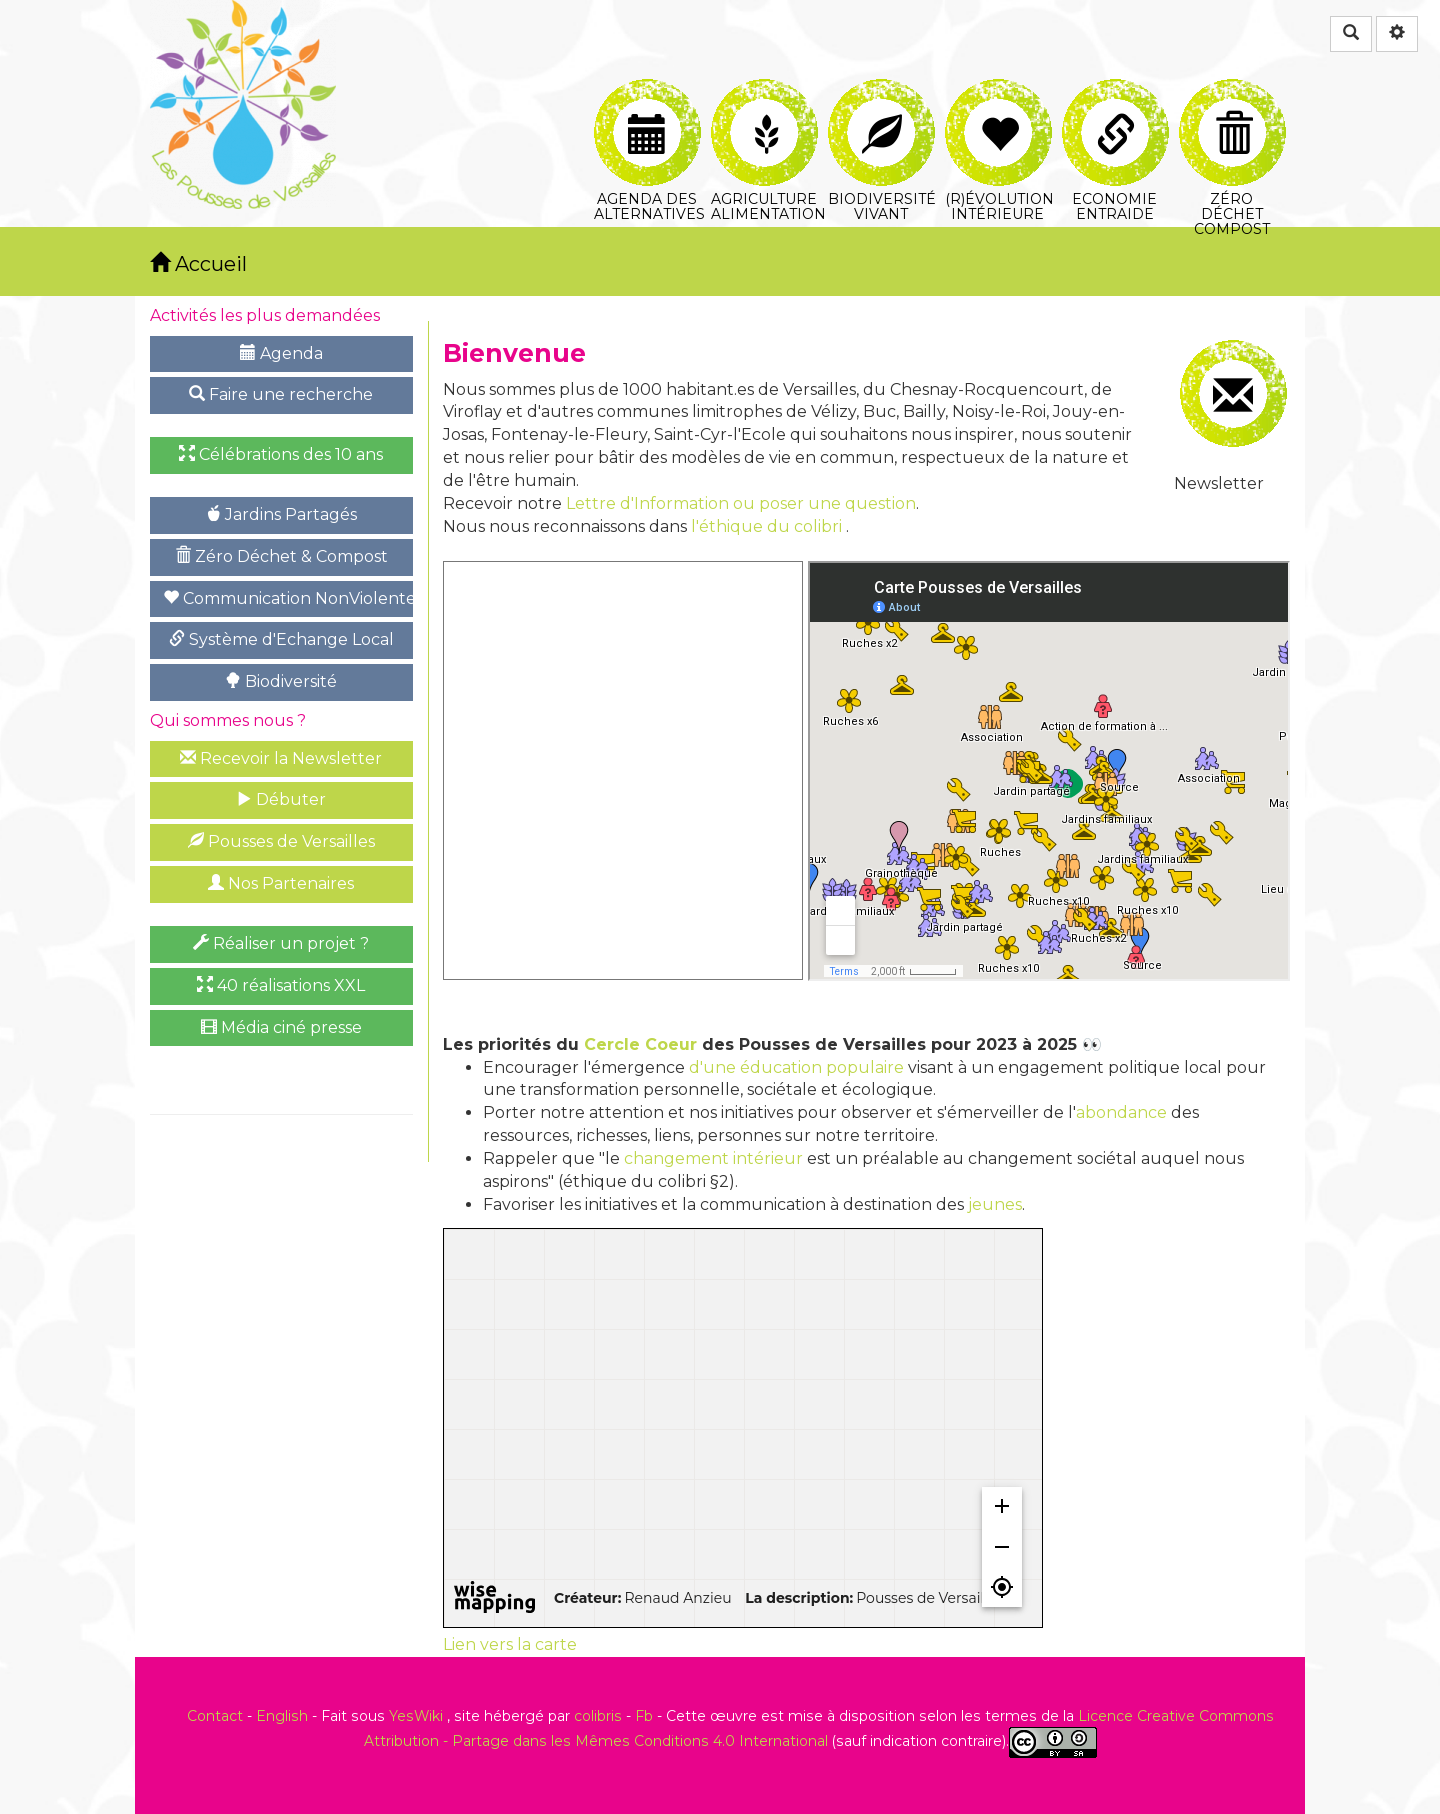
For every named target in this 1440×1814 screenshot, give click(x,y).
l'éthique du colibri (766, 526)
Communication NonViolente (288, 598)
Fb (644, 1716)
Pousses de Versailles (281, 841)
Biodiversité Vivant (882, 102)
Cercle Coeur (640, 1044)
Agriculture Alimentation (766, 102)
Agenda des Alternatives (649, 102)
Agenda (281, 353)
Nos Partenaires (281, 883)
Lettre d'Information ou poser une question (741, 503)
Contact (215, 1716)
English (282, 1716)
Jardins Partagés (281, 514)
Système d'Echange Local (281, 639)
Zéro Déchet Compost (1232, 102)
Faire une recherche (281, 394)
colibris (598, 1716)
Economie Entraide (1115, 102)
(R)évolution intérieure (999, 102)
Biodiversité (281, 681)
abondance (1121, 1112)
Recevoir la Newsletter (281, 758)
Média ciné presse (281, 1027)
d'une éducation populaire (796, 1067)
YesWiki (416, 1716)
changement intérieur (713, 1158)
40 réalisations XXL (281, 985)
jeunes (995, 1204)
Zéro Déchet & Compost (281, 556)
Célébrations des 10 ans (281, 454)
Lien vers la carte (510, 1644)
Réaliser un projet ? (281, 943)
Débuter (281, 799)
